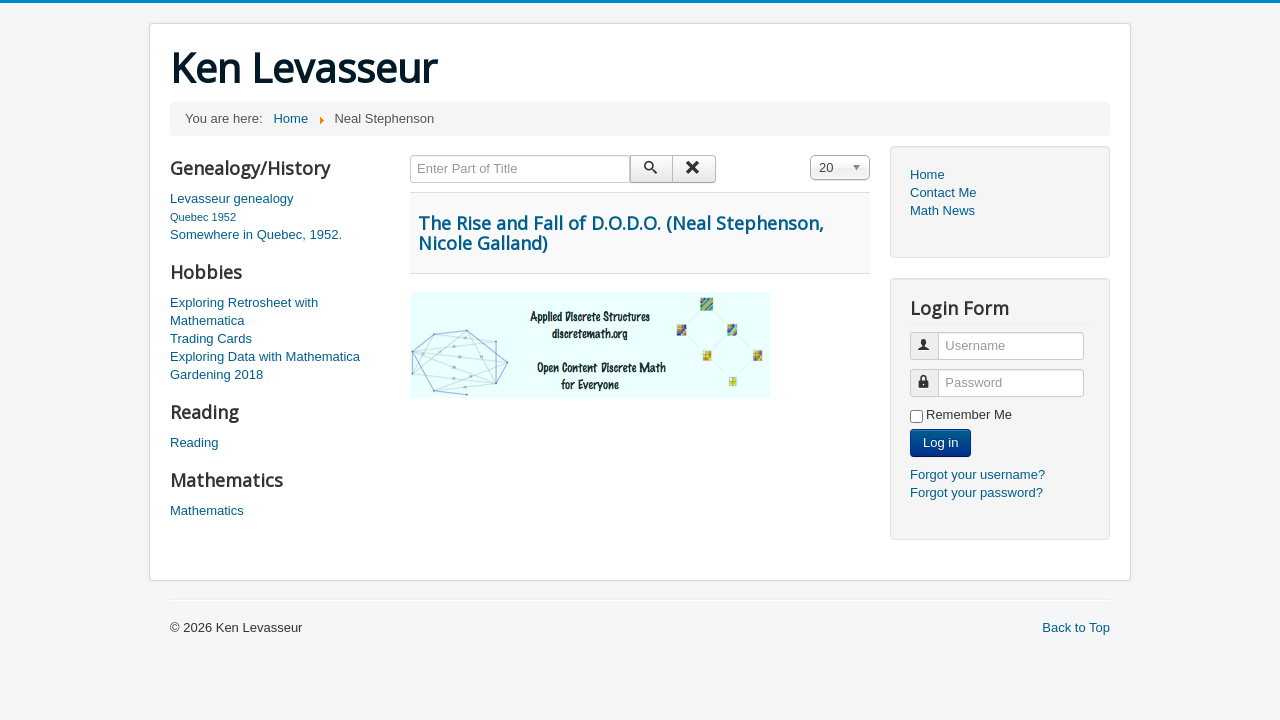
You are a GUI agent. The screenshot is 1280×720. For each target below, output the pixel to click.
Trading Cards (211, 338)
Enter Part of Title (410, 155)
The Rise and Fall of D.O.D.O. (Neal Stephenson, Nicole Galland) (621, 233)
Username (933, 337)
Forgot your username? (977, 474)
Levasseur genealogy (232, 198)
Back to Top (1076, 627)
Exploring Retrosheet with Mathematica (244, 311)
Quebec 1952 (203, 217)
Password (933, 374)
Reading (194, 442)
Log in (940, 442)
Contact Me (943, 192)
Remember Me (969, 414)
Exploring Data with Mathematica (265, 356)
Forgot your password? (976, 492)
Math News (942, 210)
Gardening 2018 (216, 374)
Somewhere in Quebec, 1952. (256, 234)
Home (927, 174)
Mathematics (207, 510)
